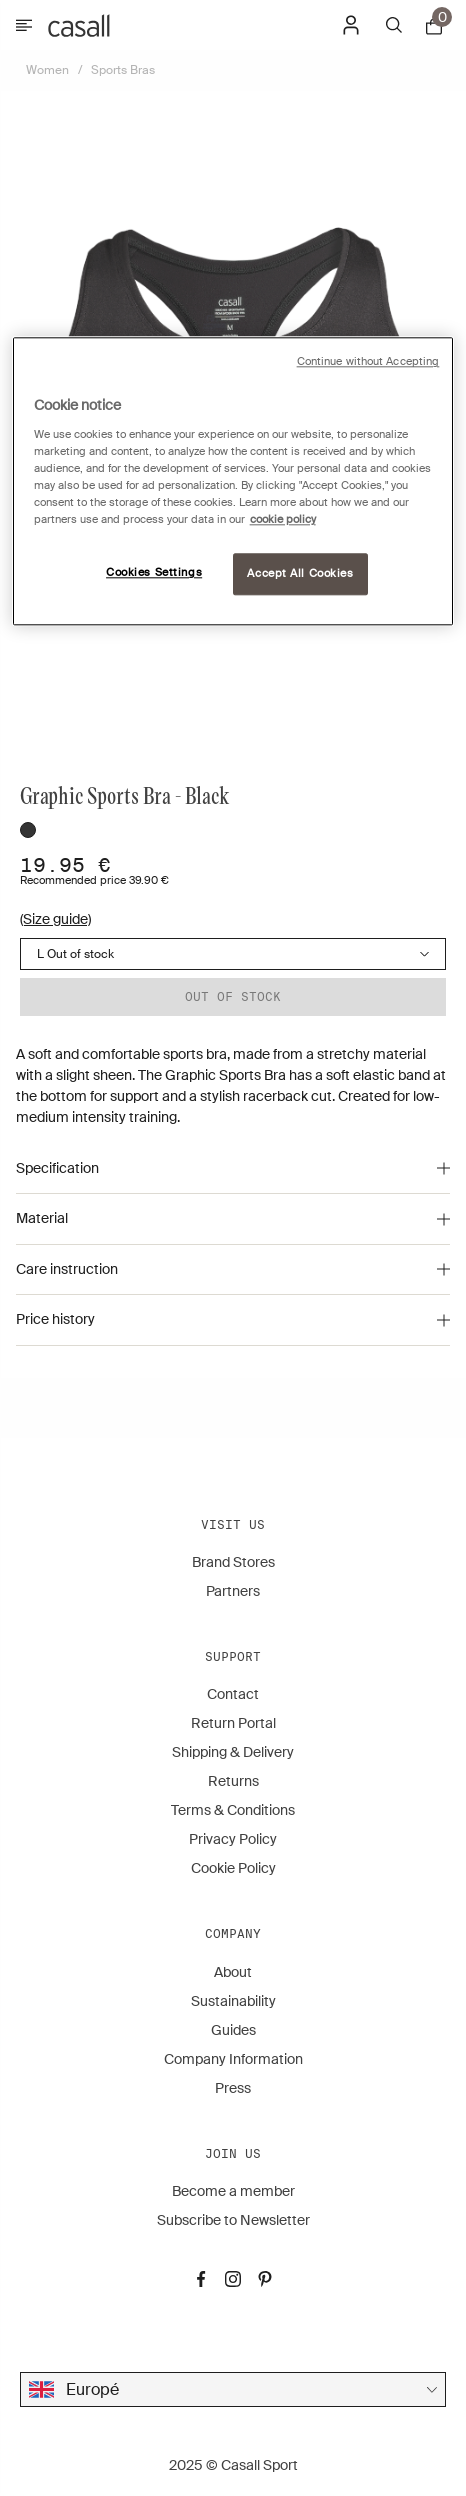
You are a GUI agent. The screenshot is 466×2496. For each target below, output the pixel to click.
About (233, 1972)
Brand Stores (233, 1562)
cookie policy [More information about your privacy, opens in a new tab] (283, 520)
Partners (233, 1591)
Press (233, 2088)
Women (47, 70)
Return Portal (233, 1723)
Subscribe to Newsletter (233, 2220)
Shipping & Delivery (233, 1752)
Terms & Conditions (233, 1810)
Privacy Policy (233, 1839)
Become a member (233, 2191)
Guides (233, 2030)
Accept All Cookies (300, 574)
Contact (233, 1694)
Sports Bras (123, 70)
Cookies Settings (154, 573)
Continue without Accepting (368, 362)
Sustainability (233, 2001)
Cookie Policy (233, 1868)
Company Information (233, 2059)
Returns (233, 1781)
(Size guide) (55, 919)
